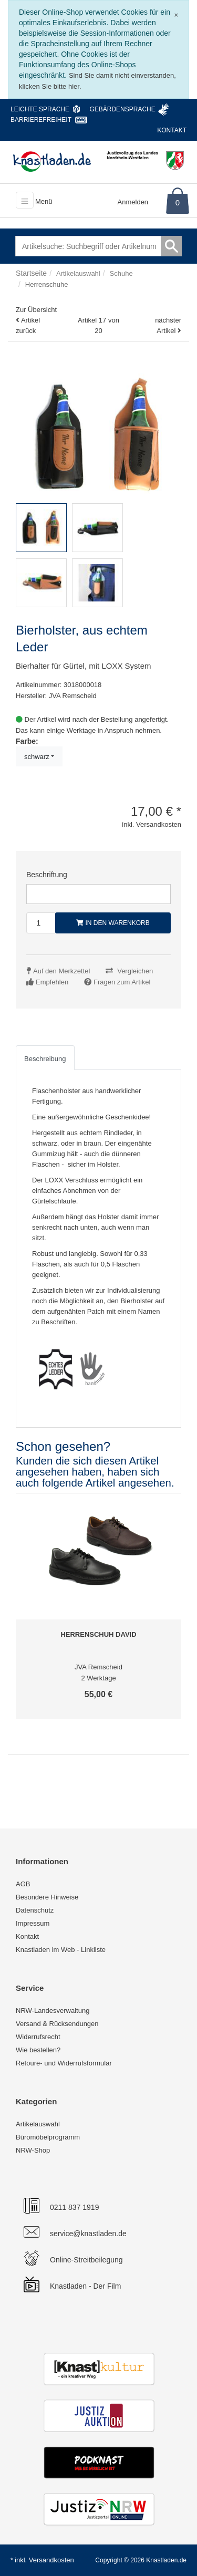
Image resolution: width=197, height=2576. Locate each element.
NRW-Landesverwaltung (52, 2010)
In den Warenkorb (113, 923)
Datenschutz (35, 1910)
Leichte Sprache (40, 109)
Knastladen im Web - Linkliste (61, 1950)
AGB (23, 1884)
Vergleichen (135, 971)
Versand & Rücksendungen (57, 2024)
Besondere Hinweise (47, 1897)
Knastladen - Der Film (85, 2286)
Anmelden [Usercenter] (133, 202)
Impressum (32, 1923)
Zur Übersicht (36, 310)
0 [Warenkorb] (177, 202)
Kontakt (171, 130)
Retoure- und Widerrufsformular (64, 2063)
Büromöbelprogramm (48, 2137)
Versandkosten (51, 2560)
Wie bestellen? (38, 2050)
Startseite (31, 273)
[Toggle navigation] (25, 200)
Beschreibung (45, 1059)
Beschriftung (46, 874)
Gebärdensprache (122, 109)
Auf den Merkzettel (61, 971)
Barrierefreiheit (41, 119)
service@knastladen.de (88, 2233)
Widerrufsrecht (38, 2037)
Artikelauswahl (38, 2124)
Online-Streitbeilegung (86, 2260)
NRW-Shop (33, 2150)
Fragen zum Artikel (122, 982)
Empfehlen (52, 982)
